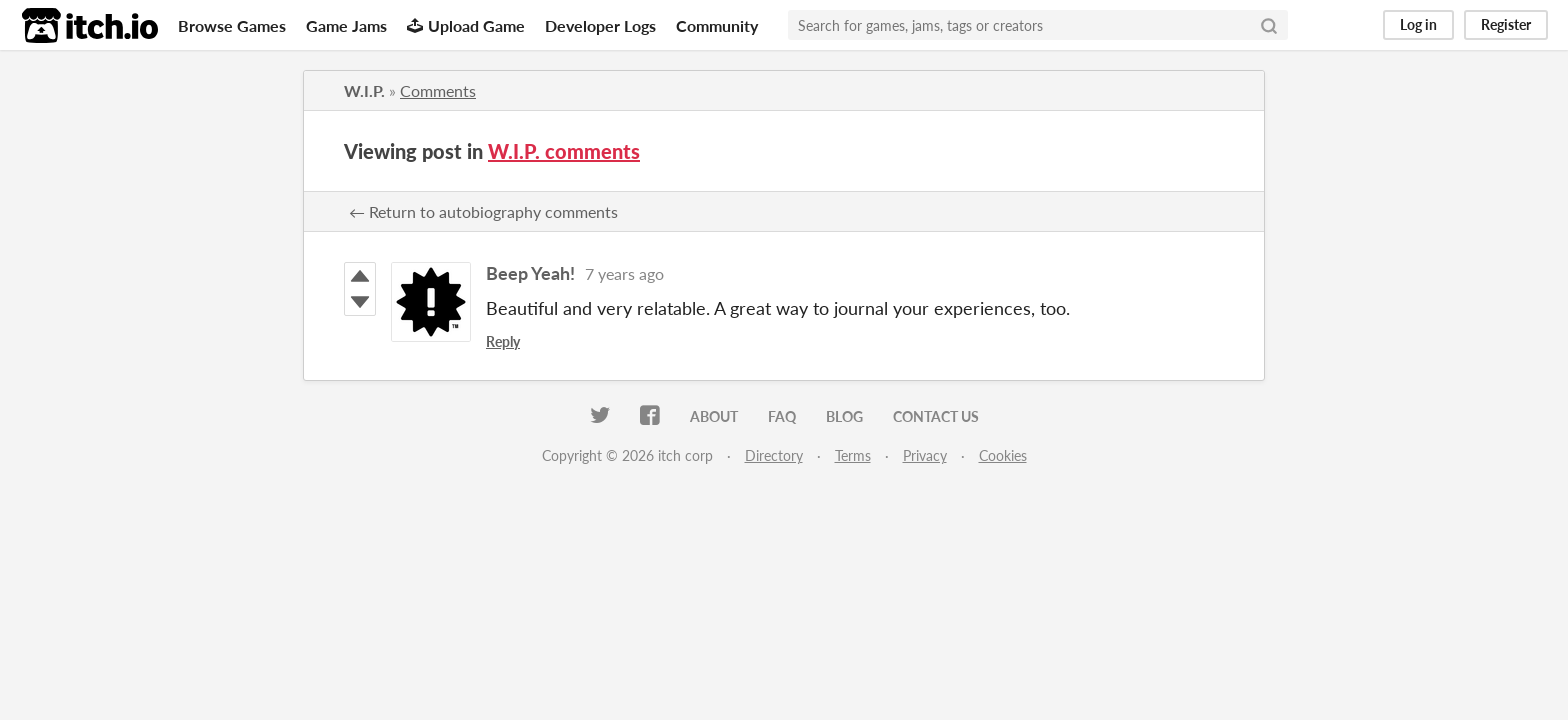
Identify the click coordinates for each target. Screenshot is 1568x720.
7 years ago (624, 273)
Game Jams (346, 25)
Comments (438, 90)
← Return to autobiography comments (483, 211)
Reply (503, 341)
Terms (853, 455)
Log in (1418, 24)
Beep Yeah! (530, 273)
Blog (844, 416)
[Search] (1269, 25)
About (714, 416)
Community (717, 25)
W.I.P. (364, 90)
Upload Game (466, 25)
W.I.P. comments (564, 151)
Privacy (925, 455)
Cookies (1003, 455)
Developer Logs (600, 25)
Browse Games (232, 25)
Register (1506, 24)
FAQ (782, 416)
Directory (774, 455)
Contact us (936, 416)
